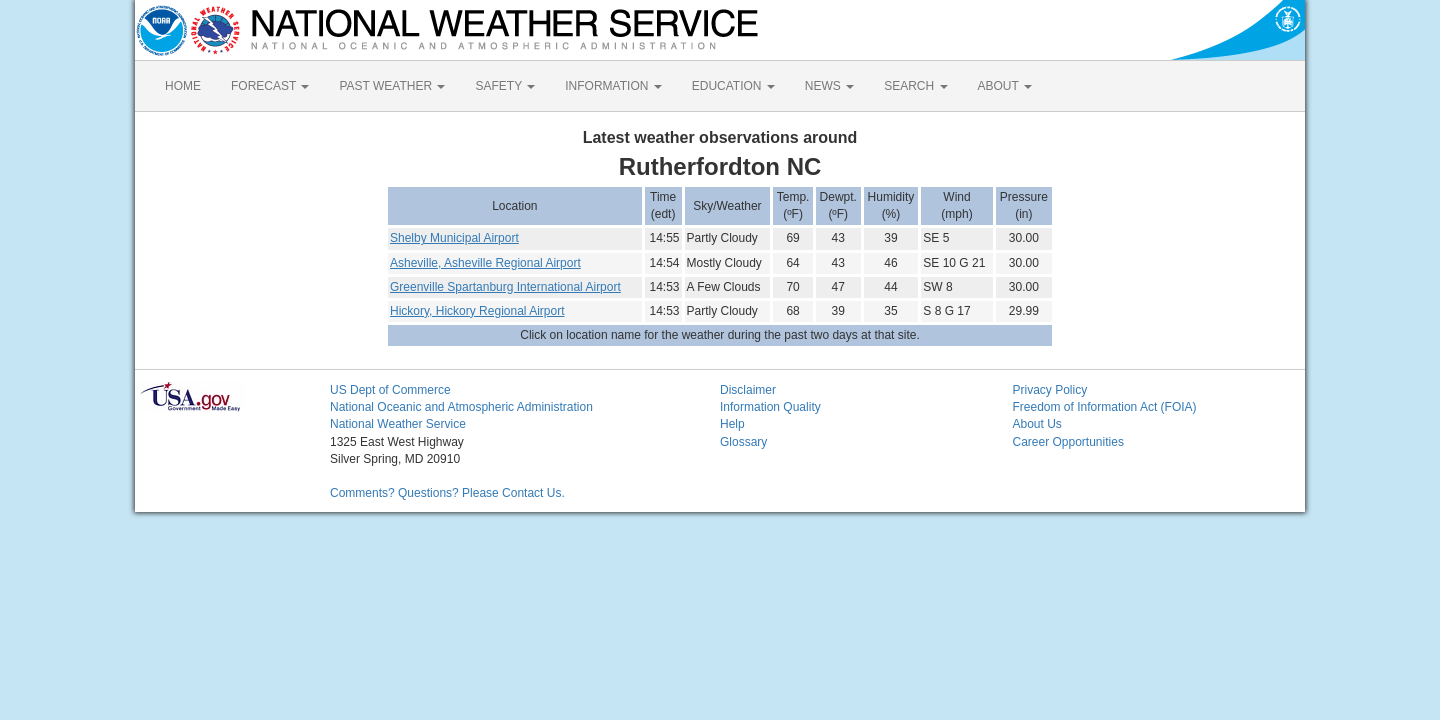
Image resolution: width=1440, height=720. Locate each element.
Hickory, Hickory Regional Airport (477, 311)
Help (732, 424)
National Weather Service (398, 424)
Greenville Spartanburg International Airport (505, 287)
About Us (1037, 424)
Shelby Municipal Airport (454, 238)
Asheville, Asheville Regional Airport (485, 263)
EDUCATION (733, 86)
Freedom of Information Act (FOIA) (1105, 407)
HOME (183, 86)
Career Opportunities (1068, 442)
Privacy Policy (1050, 390)
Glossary (743, 442)
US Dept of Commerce (390, 390)
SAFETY (505, 86)
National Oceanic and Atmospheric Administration (461, 407)
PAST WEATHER (392, 86)
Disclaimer (748, 390)
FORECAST (270, 86)
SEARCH (915, 86)
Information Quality (770, 407)
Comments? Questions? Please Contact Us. (447, 493)
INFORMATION (613, 86)
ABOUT (1005, 86)
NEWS (829, 86)
